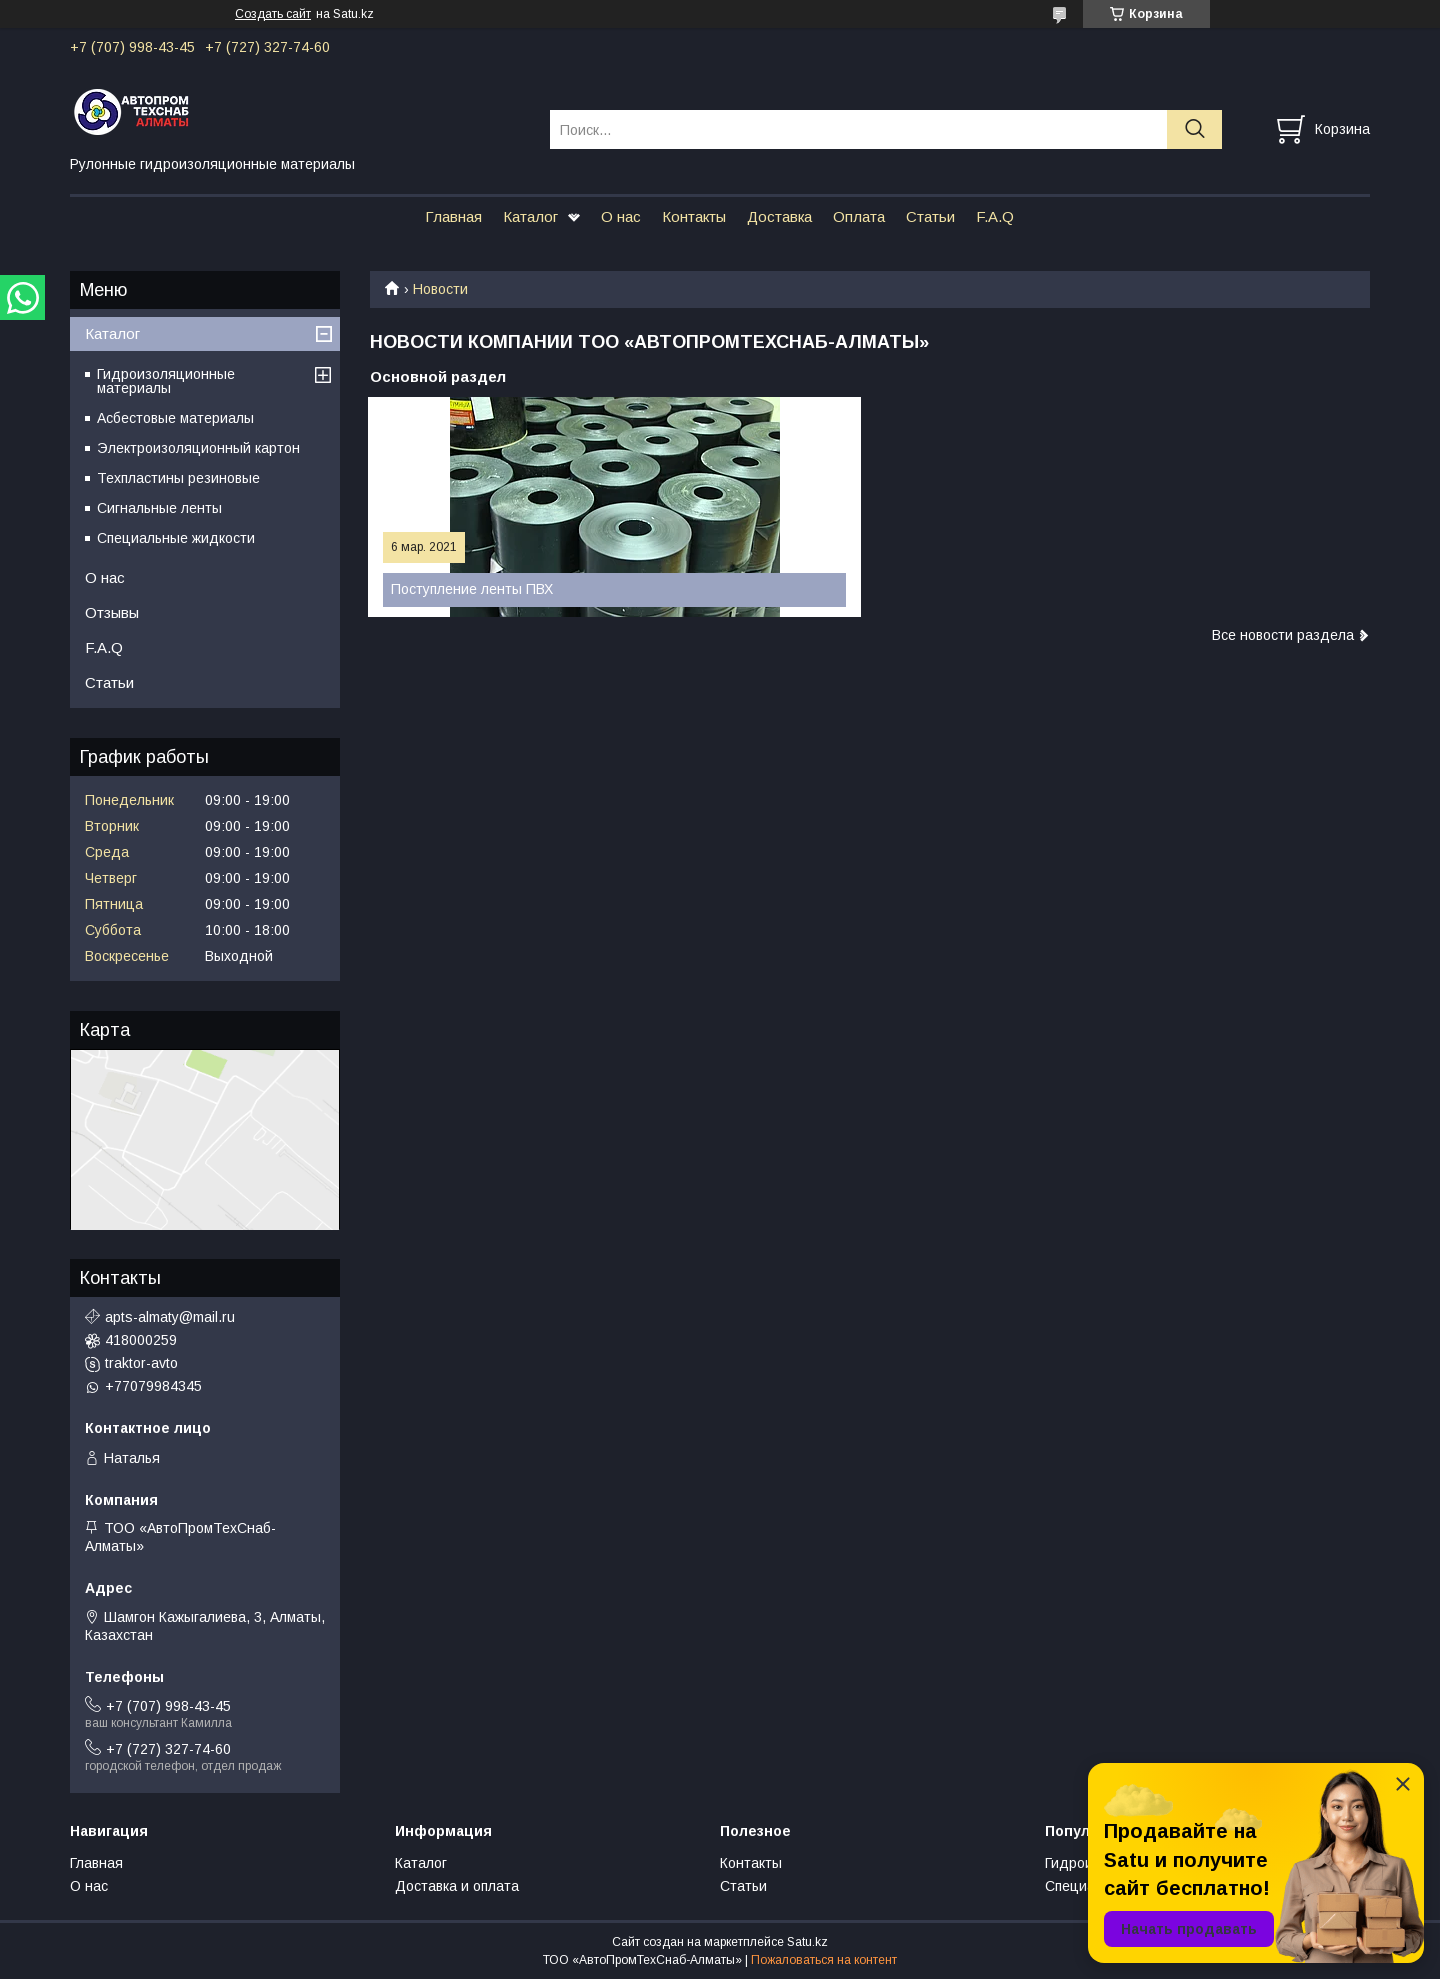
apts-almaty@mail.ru (170, 1317)
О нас (621, 216)
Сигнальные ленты (159, 508)
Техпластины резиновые (178, 478)
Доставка (779, 216)
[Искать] (1194, 129)
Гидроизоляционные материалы (166, 381)
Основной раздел (438, 376)
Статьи (930, 216)
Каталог (530, 216)
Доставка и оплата (457, 1886)
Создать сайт (273, 14)
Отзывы (112, 612)
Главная (453, 216)
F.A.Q (995, 216)
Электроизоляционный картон (198, 448)
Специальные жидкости (176, 538)
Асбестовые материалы (175, 418)
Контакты (694, 216)
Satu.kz (807, 1942)
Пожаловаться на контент (824, 1960)
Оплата (859, 216)
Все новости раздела (1283, 635)
